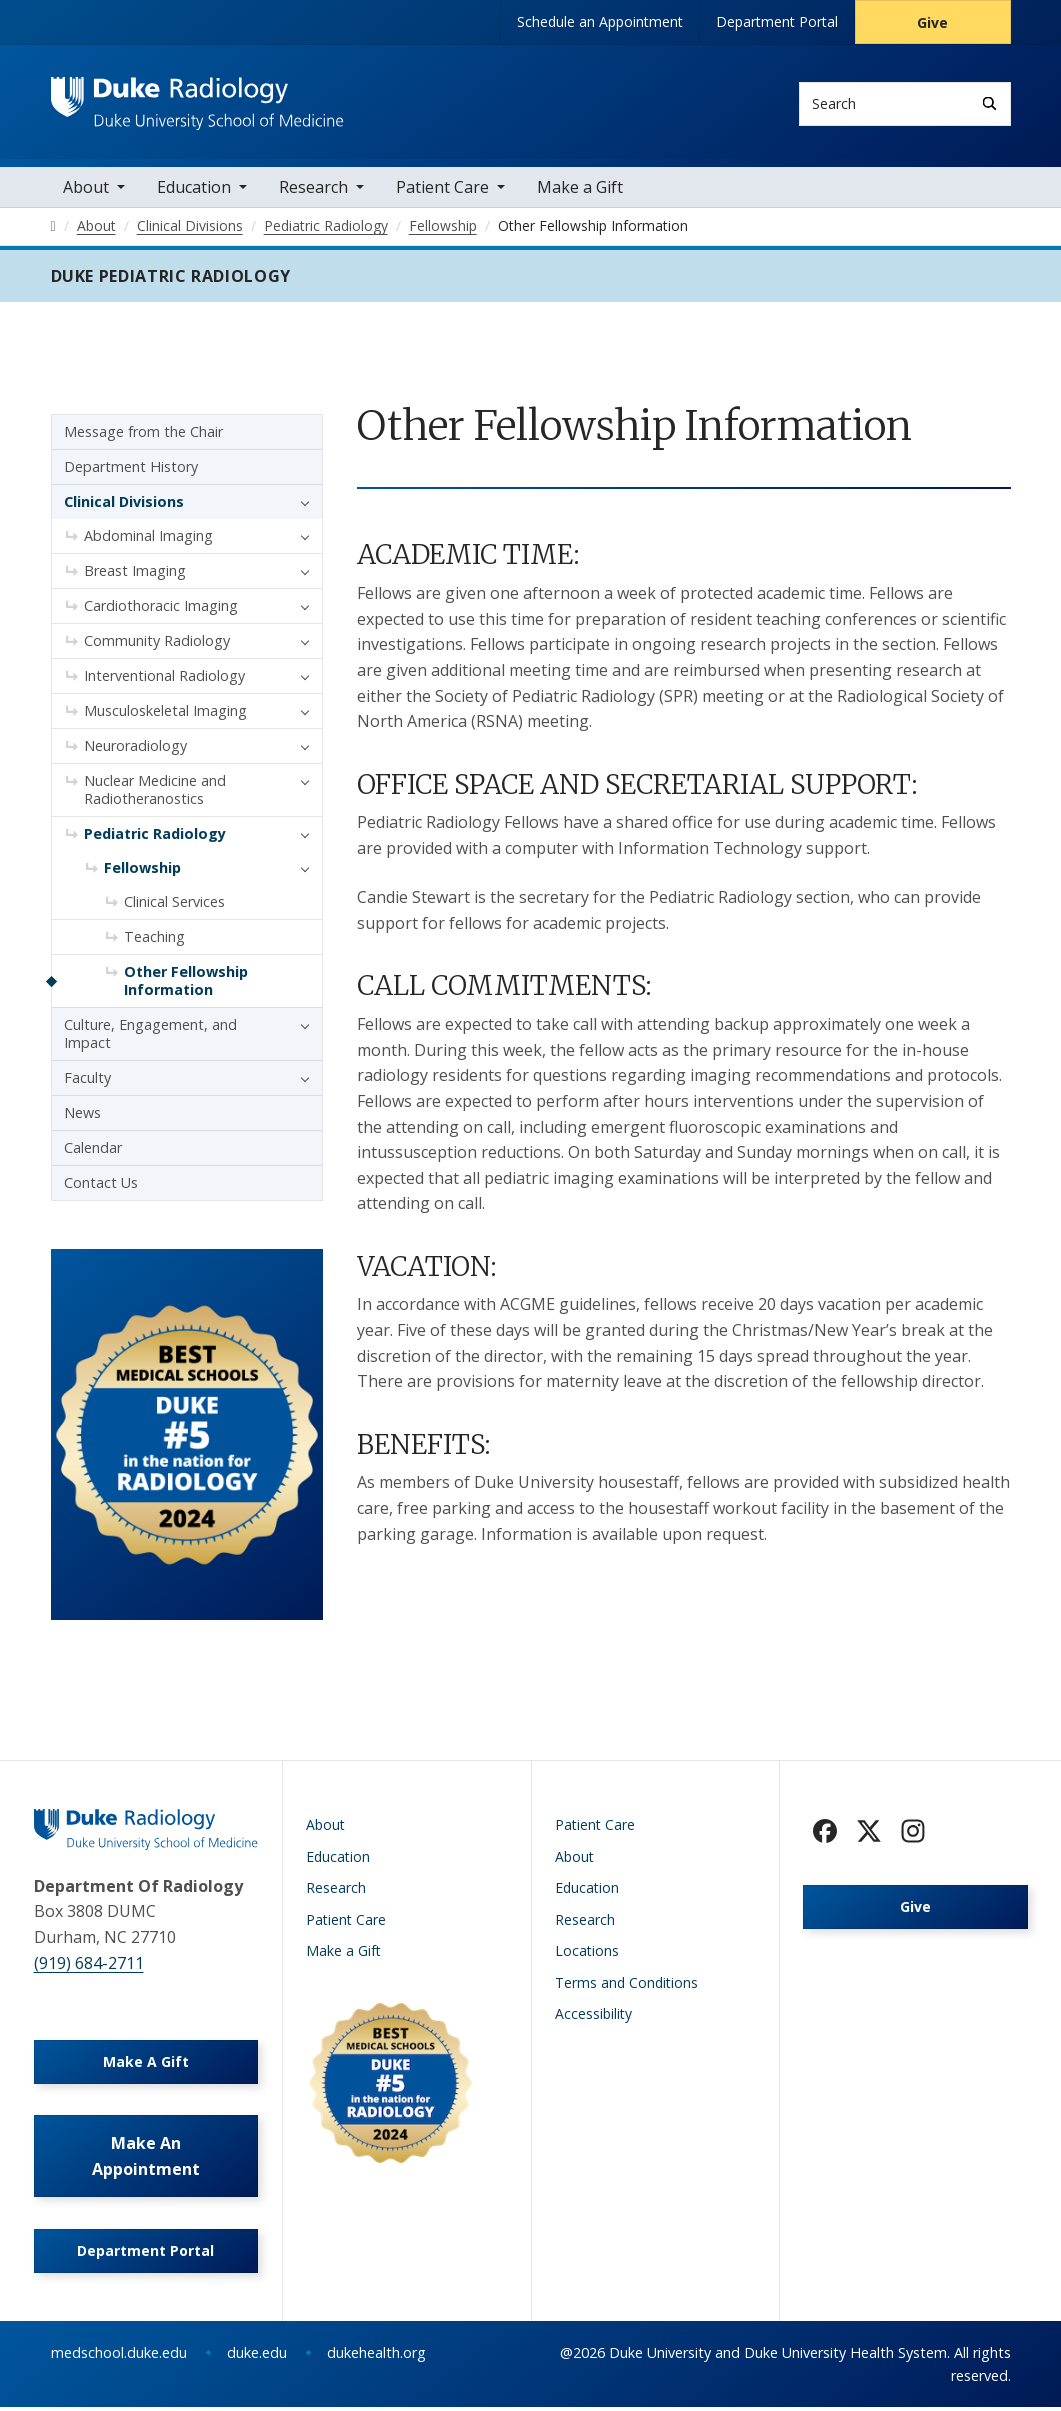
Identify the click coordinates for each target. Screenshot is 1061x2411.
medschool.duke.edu (119, 2356)
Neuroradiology (135, 748)
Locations (587, 1953)
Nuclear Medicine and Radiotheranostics (155, 792)
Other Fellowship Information (186, 983)
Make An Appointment (146, 2160)
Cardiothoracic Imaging (161, 608)
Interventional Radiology (164, 678)
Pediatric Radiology (155, 836)
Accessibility (593, 2016)
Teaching (154, 939)
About (86, 190)
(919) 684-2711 (89, 1966)
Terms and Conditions (626, 1985)
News (82, 1115)
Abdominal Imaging (148, 538)
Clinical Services (174, 904)
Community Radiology (157, 643)
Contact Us (101, 1185)
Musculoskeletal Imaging (165, 713)
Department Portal (777, 21)
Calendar (93, 1150)
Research (313, 190)
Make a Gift (580, 190)
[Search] (989, 103)
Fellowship (142, 870)
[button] (300, 505)
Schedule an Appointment (600, 21)
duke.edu (257, 2356)
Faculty (87, 1080)
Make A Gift (146, 2064)
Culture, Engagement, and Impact (150, 1036)
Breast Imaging (135, 573)
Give (932, 22)
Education (194, 190)
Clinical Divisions (124, 504)
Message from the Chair (143, 434)
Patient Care (442, 190)
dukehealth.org (376, 2356)
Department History (131, 469)
